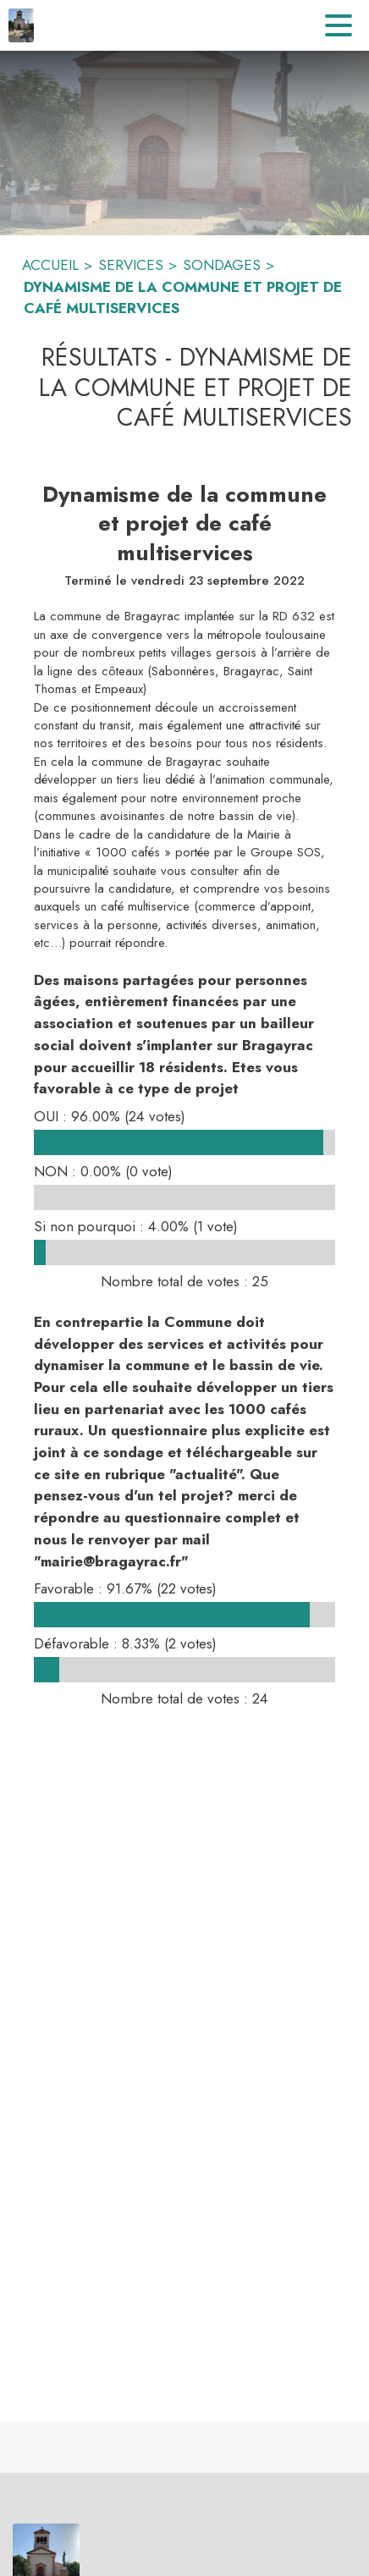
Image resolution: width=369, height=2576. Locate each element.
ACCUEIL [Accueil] (50, 265)
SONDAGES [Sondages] (222, 265)
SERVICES (130, 265)
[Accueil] (21, 25)
